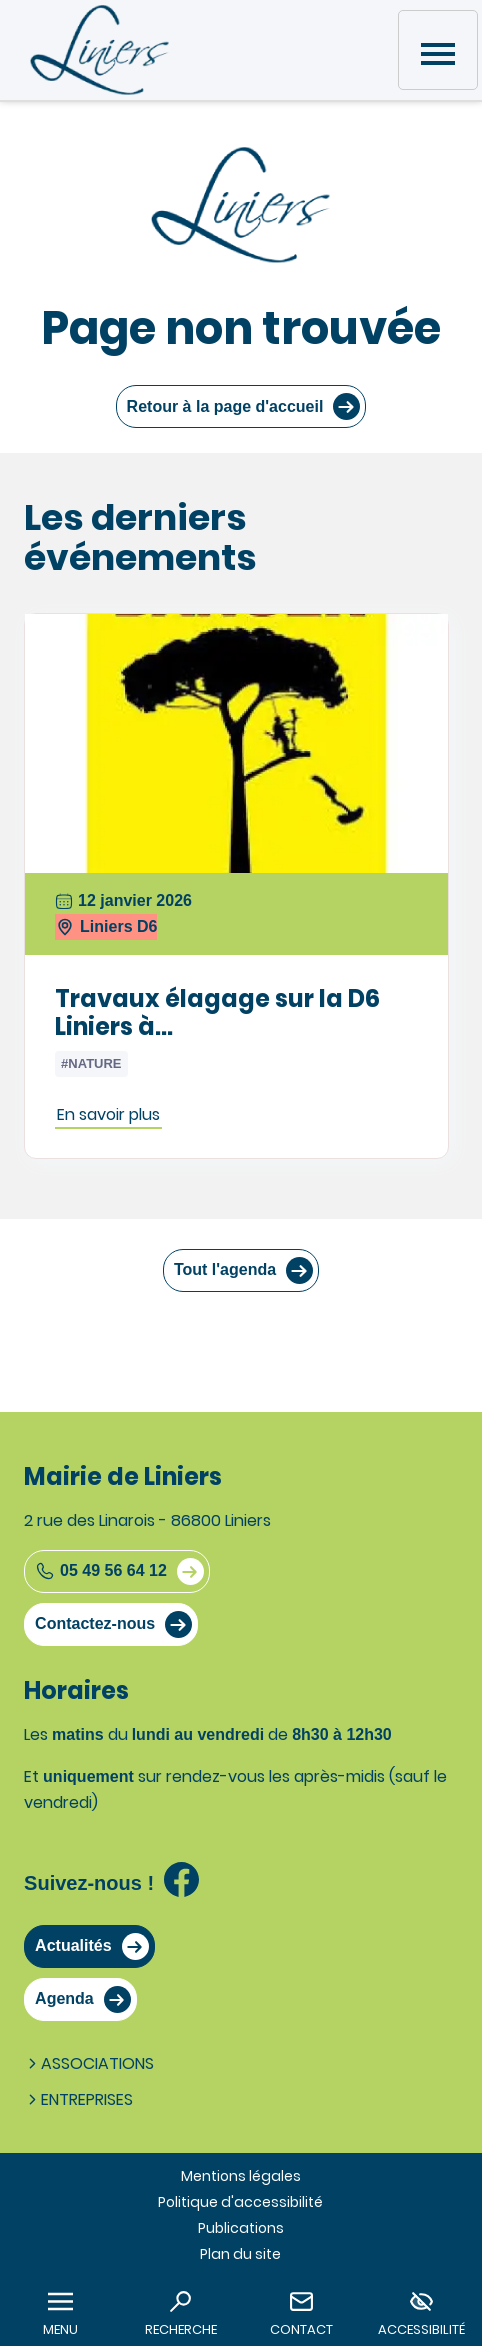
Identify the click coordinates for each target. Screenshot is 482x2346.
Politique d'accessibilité (240, 2202)
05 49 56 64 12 (101, 1571)
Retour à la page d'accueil (225, 406)
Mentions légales (241, 2176)
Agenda (64, 1998)
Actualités (73, 1945)
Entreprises (78, 2099)
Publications (241, 2228)
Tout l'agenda (225, 1269)
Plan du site (240, 2254)
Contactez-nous (95, 1623)
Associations (89, 2063)
